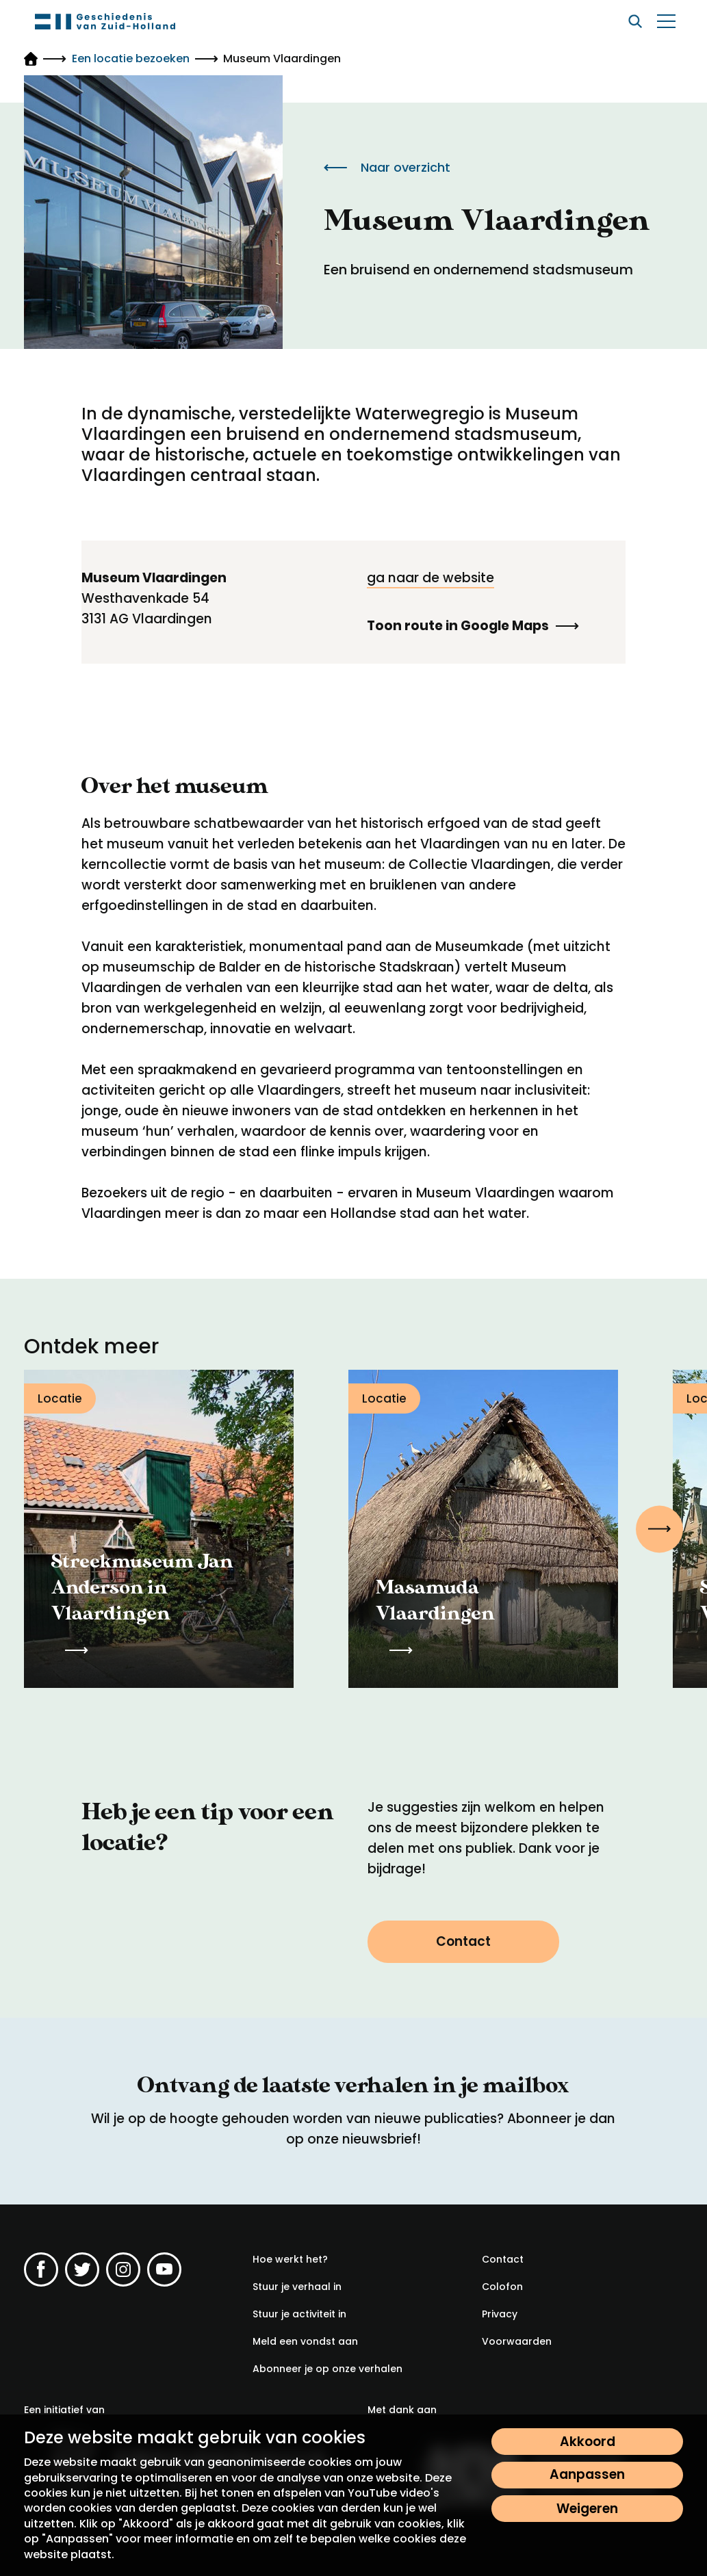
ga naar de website (430, 578)
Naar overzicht (387, 167)
